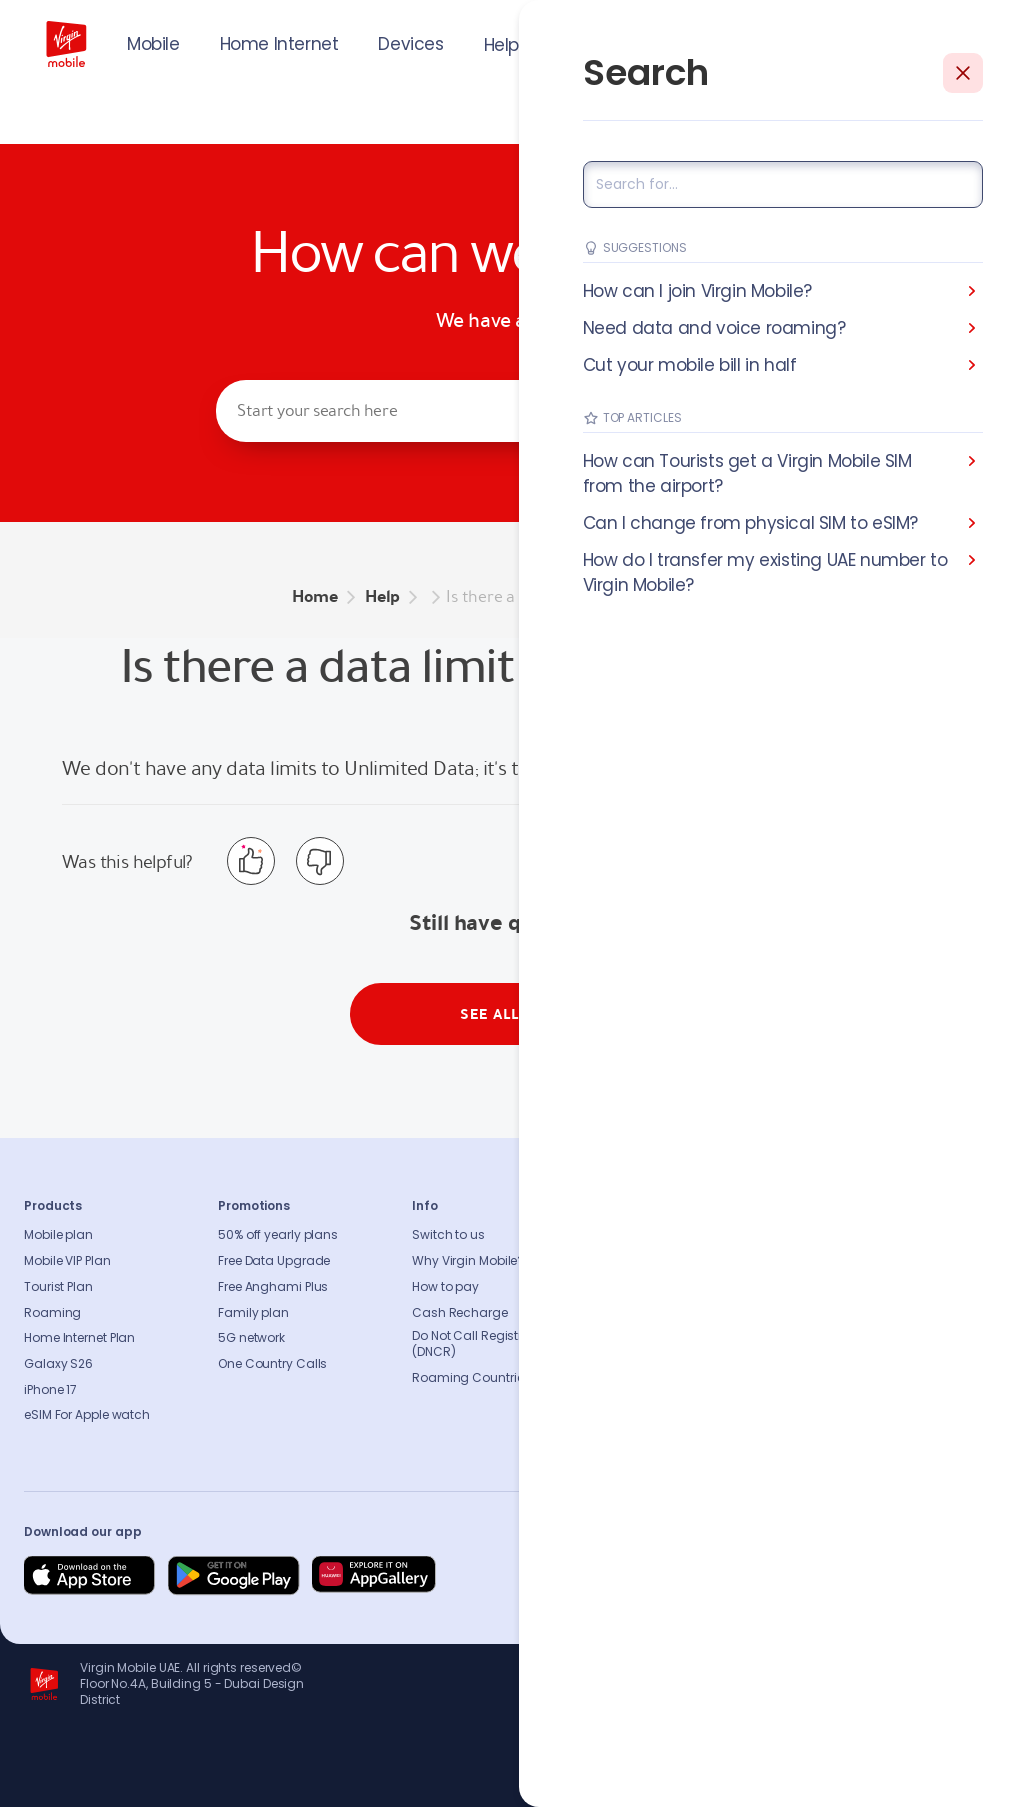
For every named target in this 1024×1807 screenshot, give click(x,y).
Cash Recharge (460, 1313)
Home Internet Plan (79, 1338)
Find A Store (835, 1287)
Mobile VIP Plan (67, 1261)
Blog (620, 1313)
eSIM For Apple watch (87, 1415)
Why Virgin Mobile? (468, 1261)
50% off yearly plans (278, 1235)
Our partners (643, 1364)
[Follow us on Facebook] (790, 1576)
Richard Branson (958, 1780)
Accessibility (643, 1338)
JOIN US (852, 42)
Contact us (834, 1261)
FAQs (815, 1235)
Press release (644, 1287)
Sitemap (825, 1338)
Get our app (641, 1390)
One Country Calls (272, 1364)
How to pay (445, 1287)
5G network (251, 1338)
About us (632, 1235)
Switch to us (448, 1235)
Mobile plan (58, 1235)
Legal (622, 1415)
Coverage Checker (856, 1313)
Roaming (52, 1313)
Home (315, 596)
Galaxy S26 (58, 1364)
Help (501, 45)
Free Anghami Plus (273, 1287)
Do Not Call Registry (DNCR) (470, 1344)
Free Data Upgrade (274, 1261)
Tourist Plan (58, 1287)
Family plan (253, 1313)
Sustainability (647, 1261)
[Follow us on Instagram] (838, 1576)
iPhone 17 (50, 1390)
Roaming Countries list (481, 1378)
